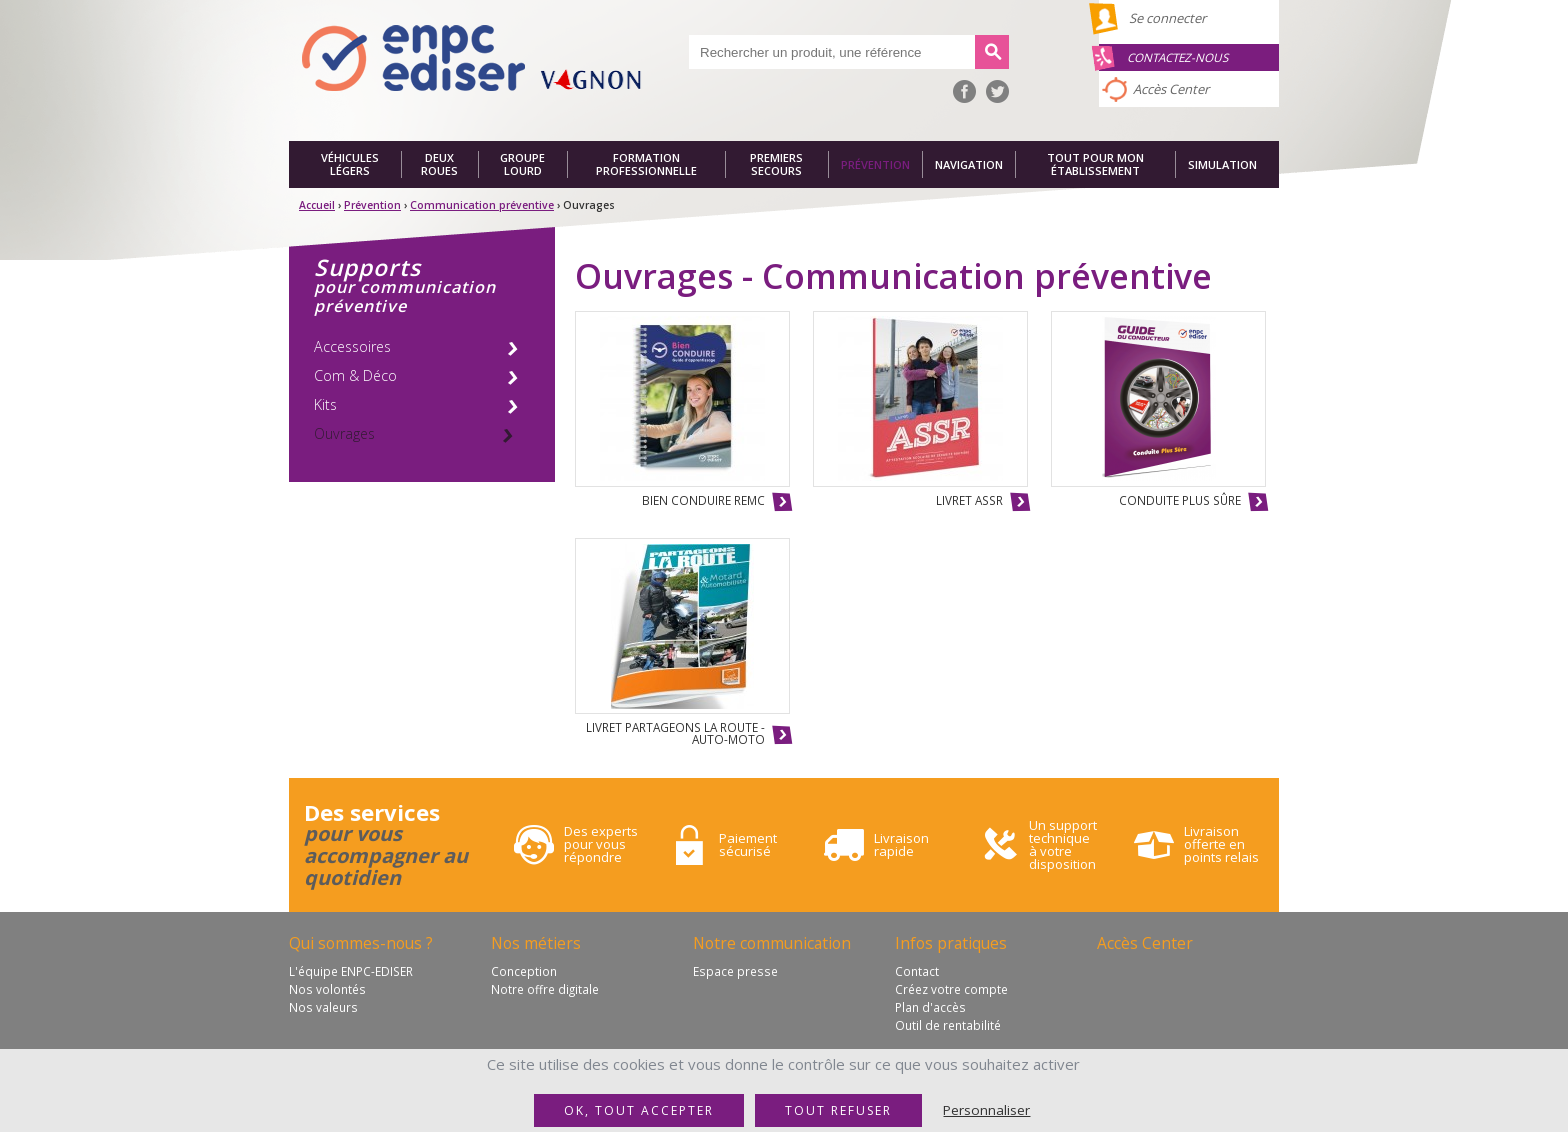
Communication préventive (482, 205)
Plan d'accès (930, 1007)
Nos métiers (536, 943)
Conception (524, 971)
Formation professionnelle (646, 164)
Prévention (875, 164)
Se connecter (1167, 18)
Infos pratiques (951, 943)
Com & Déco (355, 375)
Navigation (969, 164)
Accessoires (352, 346)
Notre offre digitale (545, 989)
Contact (917, 971)
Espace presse (735, 971)
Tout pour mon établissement (1095, 164)
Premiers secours (776, 164)
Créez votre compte (951, 989)
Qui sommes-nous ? (361, 943)
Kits (325, 404)
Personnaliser (986, 1110)
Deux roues (439, 164)
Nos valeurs (323, 1007)
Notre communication (772, 943)
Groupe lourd (522, 164)
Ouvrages (344, 433)
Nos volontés (327, 989)
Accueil (317, 205)
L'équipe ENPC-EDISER (351, 971)
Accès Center (1171, 89)
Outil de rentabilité (948, 1025)
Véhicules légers (350, 164)
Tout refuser (838, 1110)
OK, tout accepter (639, 1110)
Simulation (1222, 164)
